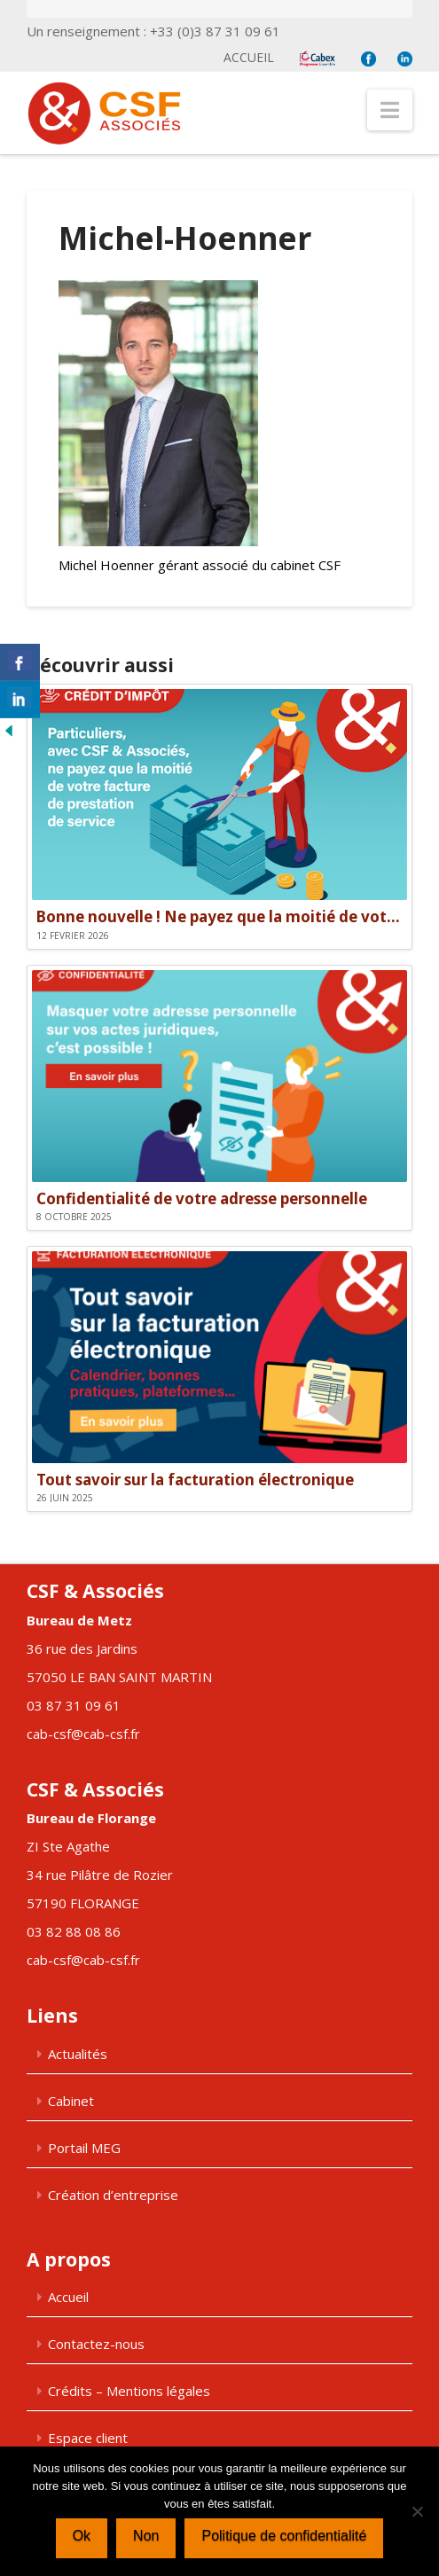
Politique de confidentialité (283, 2535)
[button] (389, 110)
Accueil (248, 57)
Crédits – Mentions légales (129, 2391)
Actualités (77, 2054)
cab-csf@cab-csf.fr (83, 1733)
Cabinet (71, 2101)
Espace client (88, 2438)
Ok (81, 2535)
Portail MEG (84, 2148)
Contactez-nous (96, 2344)
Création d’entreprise (113, 2195)
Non (146, 2535)
